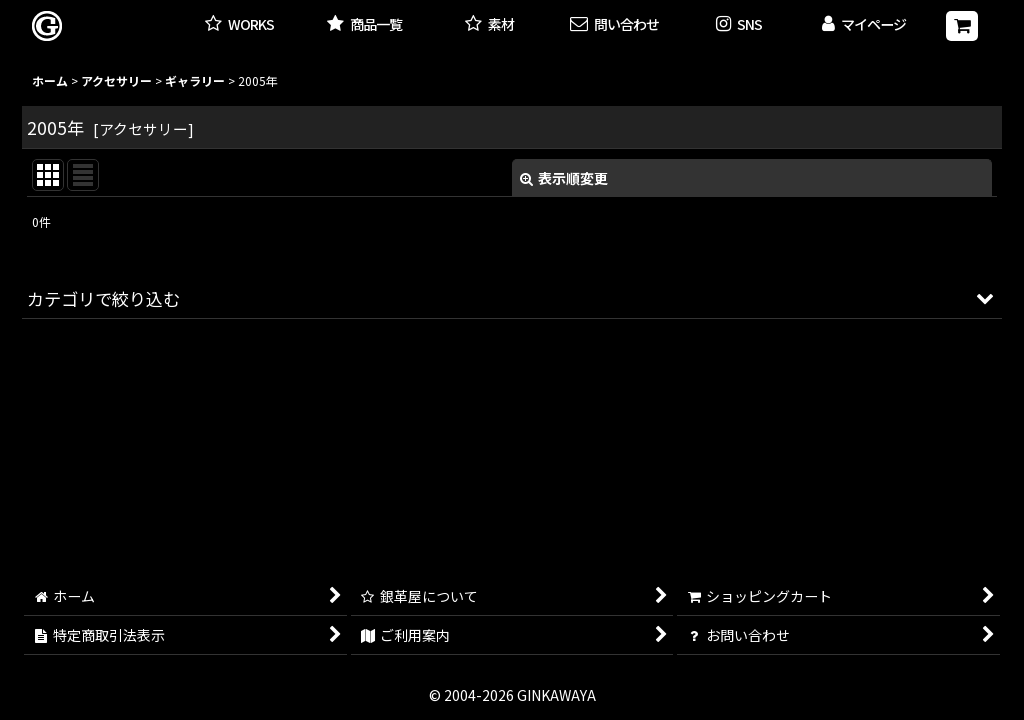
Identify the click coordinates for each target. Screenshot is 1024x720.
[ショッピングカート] (962, 26)
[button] (739, 25)
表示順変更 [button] (564, 178)
